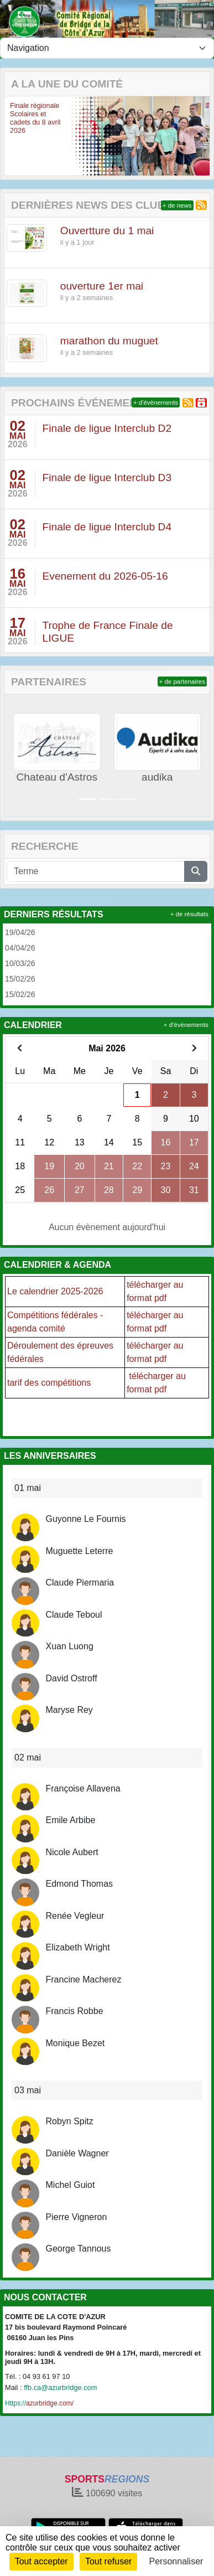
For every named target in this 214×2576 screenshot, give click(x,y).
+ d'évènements (155, 402)
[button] (12, 135)
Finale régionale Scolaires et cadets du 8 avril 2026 (35, 118)
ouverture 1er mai (101, 286)
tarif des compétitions (49, 1382)
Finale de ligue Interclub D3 (106, 477)
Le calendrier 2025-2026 (55, 1291)
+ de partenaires (182, 681)
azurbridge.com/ (39, 2403)
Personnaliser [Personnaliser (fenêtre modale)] (176, 2561)
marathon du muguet (109, 341)
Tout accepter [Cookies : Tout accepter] (41, 2561)
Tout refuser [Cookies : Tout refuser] (108, 2561)
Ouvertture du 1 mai (107, 230)
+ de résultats (189, 914)
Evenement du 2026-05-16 (105, 576)
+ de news (177, 205)
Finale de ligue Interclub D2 (106, 428)
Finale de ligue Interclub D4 (106, 527)
